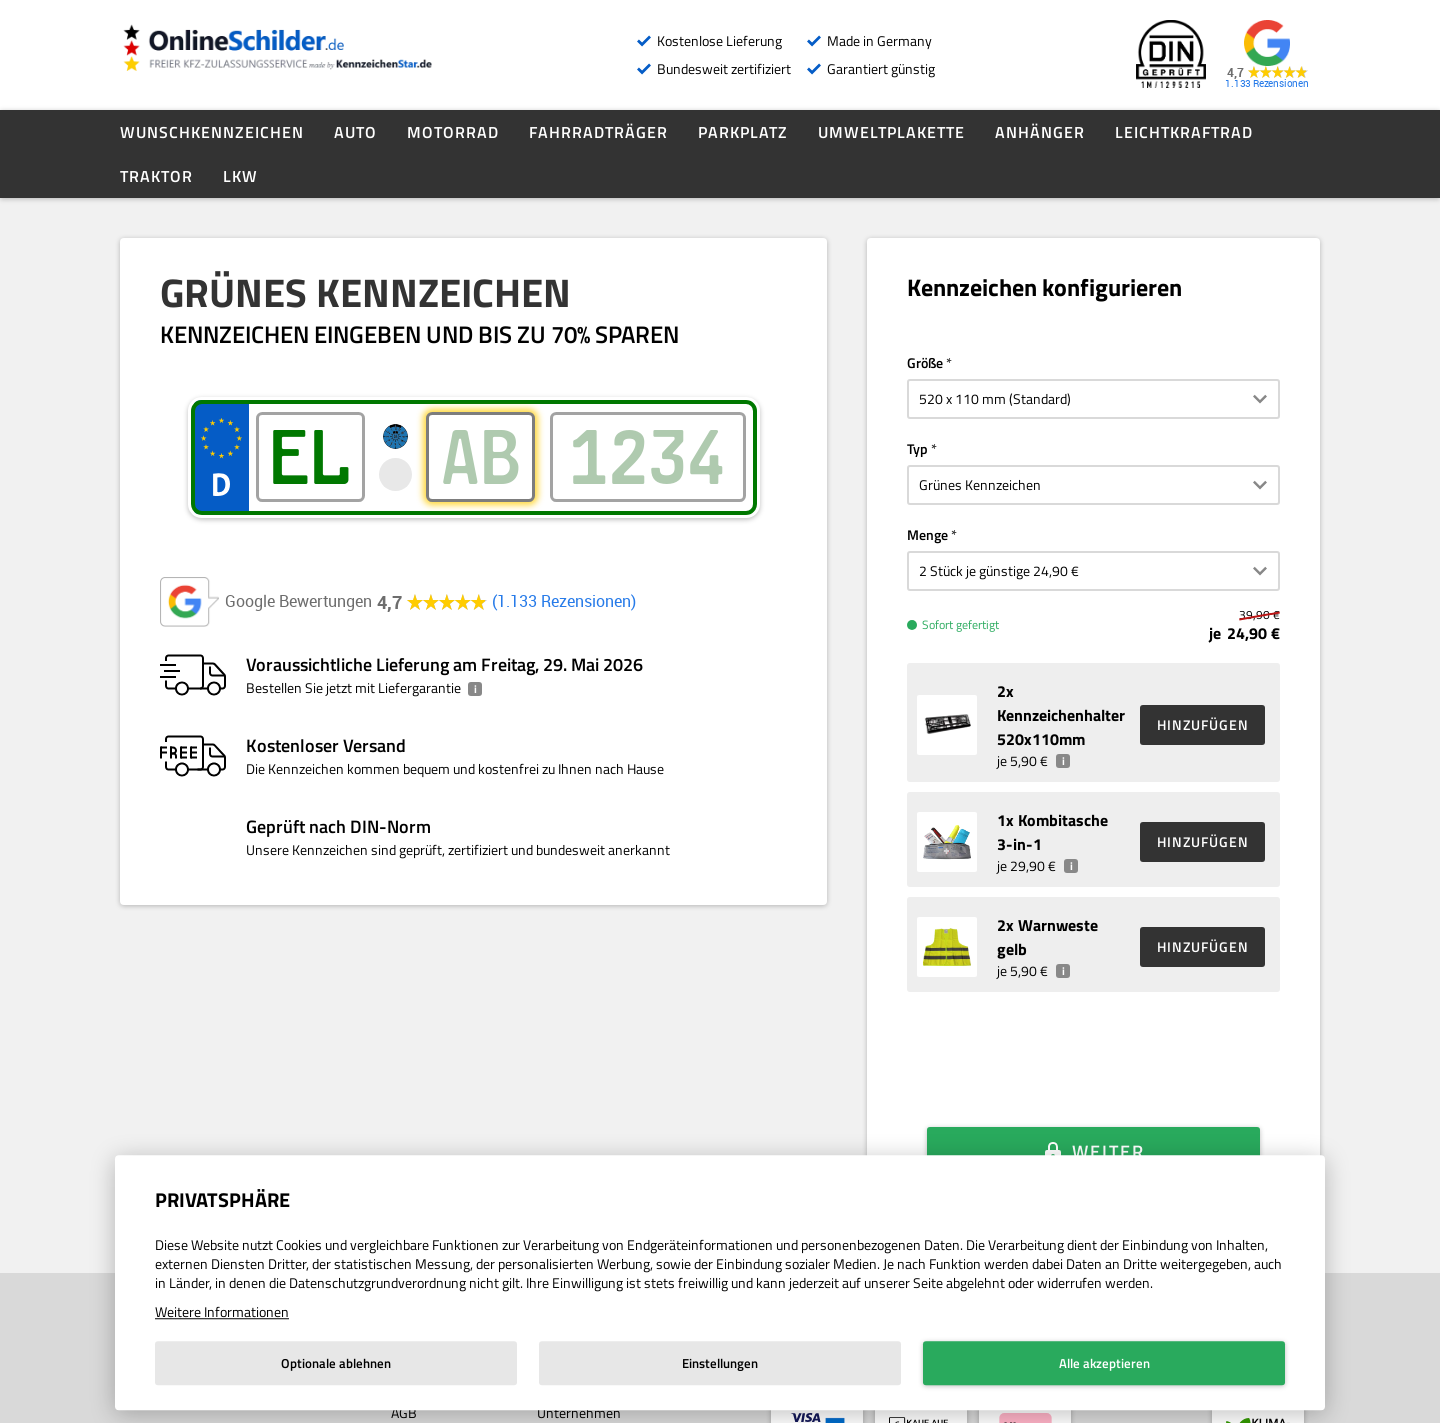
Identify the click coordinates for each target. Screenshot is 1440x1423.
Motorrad (453, 132)
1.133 (564, 601)
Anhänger (1040, 132)
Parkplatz (743, 132)
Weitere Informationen (222, 1311)
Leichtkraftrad (1184, 132)
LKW (240, 176)
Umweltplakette (891, 132)
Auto (355, 132)
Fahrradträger (598, 132)
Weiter (1108, 1121)
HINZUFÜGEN (1203, 724)
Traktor (156, 176)
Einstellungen (720, 1363)
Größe (925, 362)
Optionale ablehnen (336, 1363)
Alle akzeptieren (1104, 1363)
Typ (917, 448)
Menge (927, 534)
